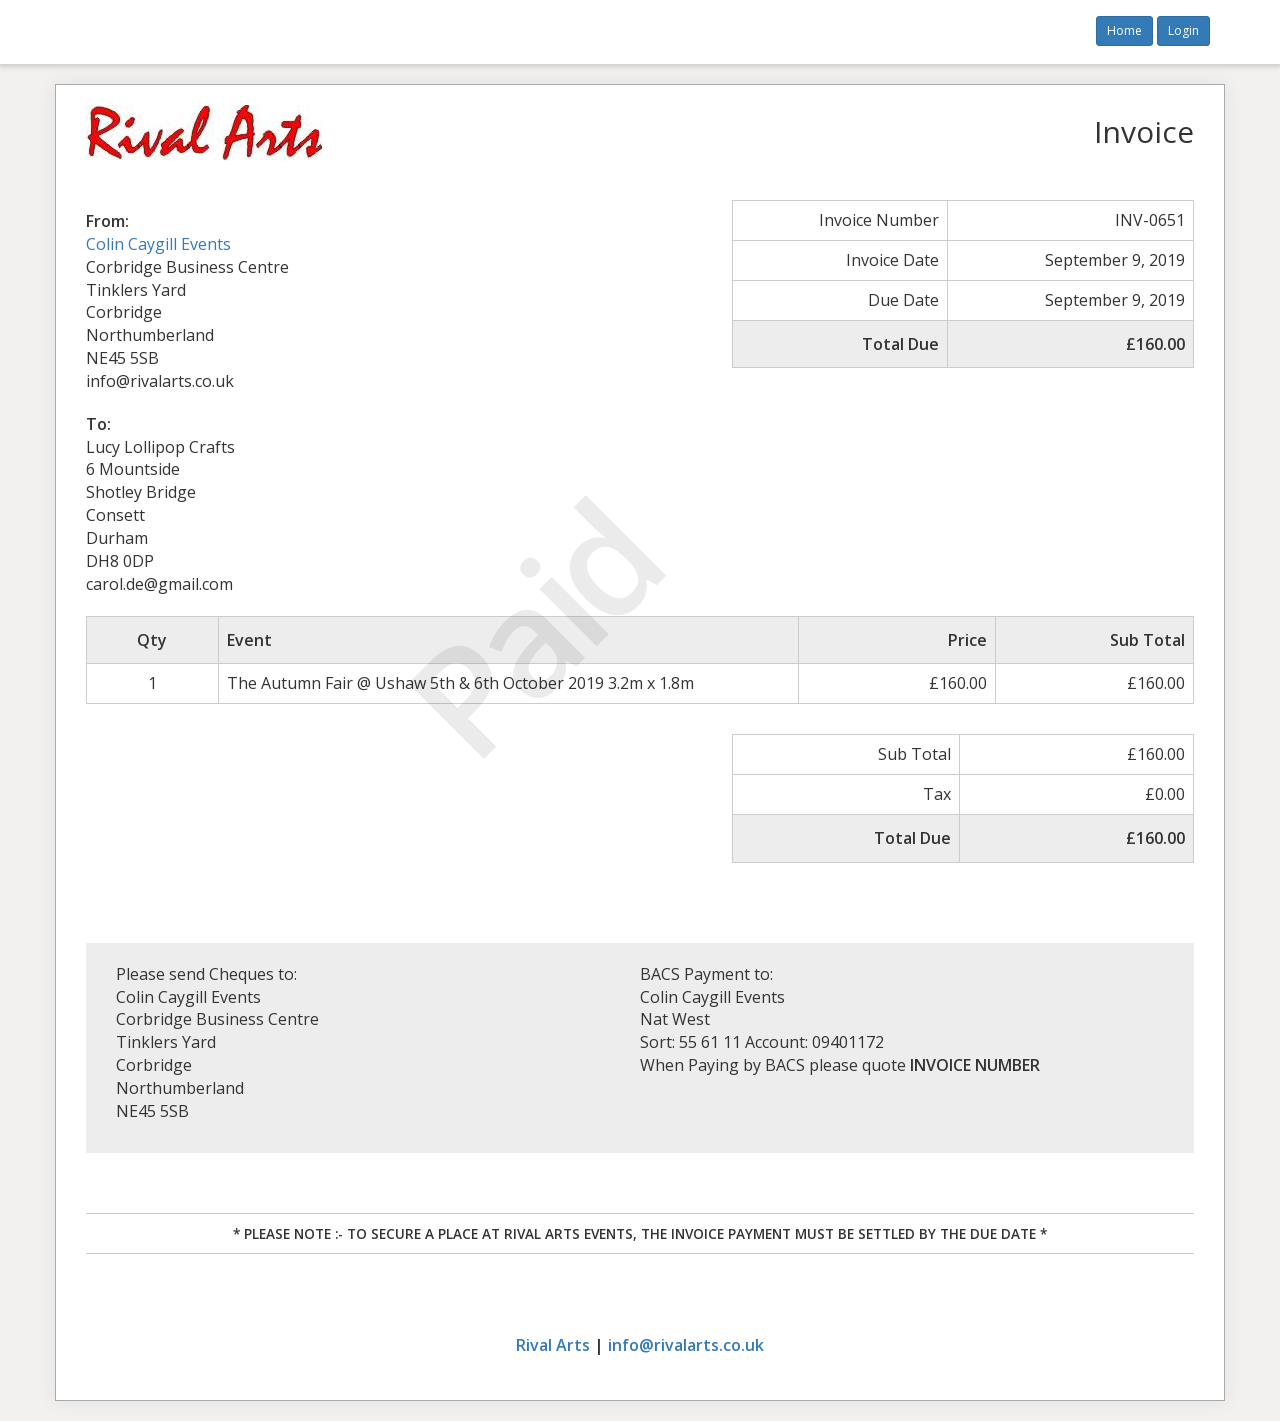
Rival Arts (553, 1345)
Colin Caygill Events (158, 244)
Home (1124, 30)
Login (1183, 30)
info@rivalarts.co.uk (686, 1345)
